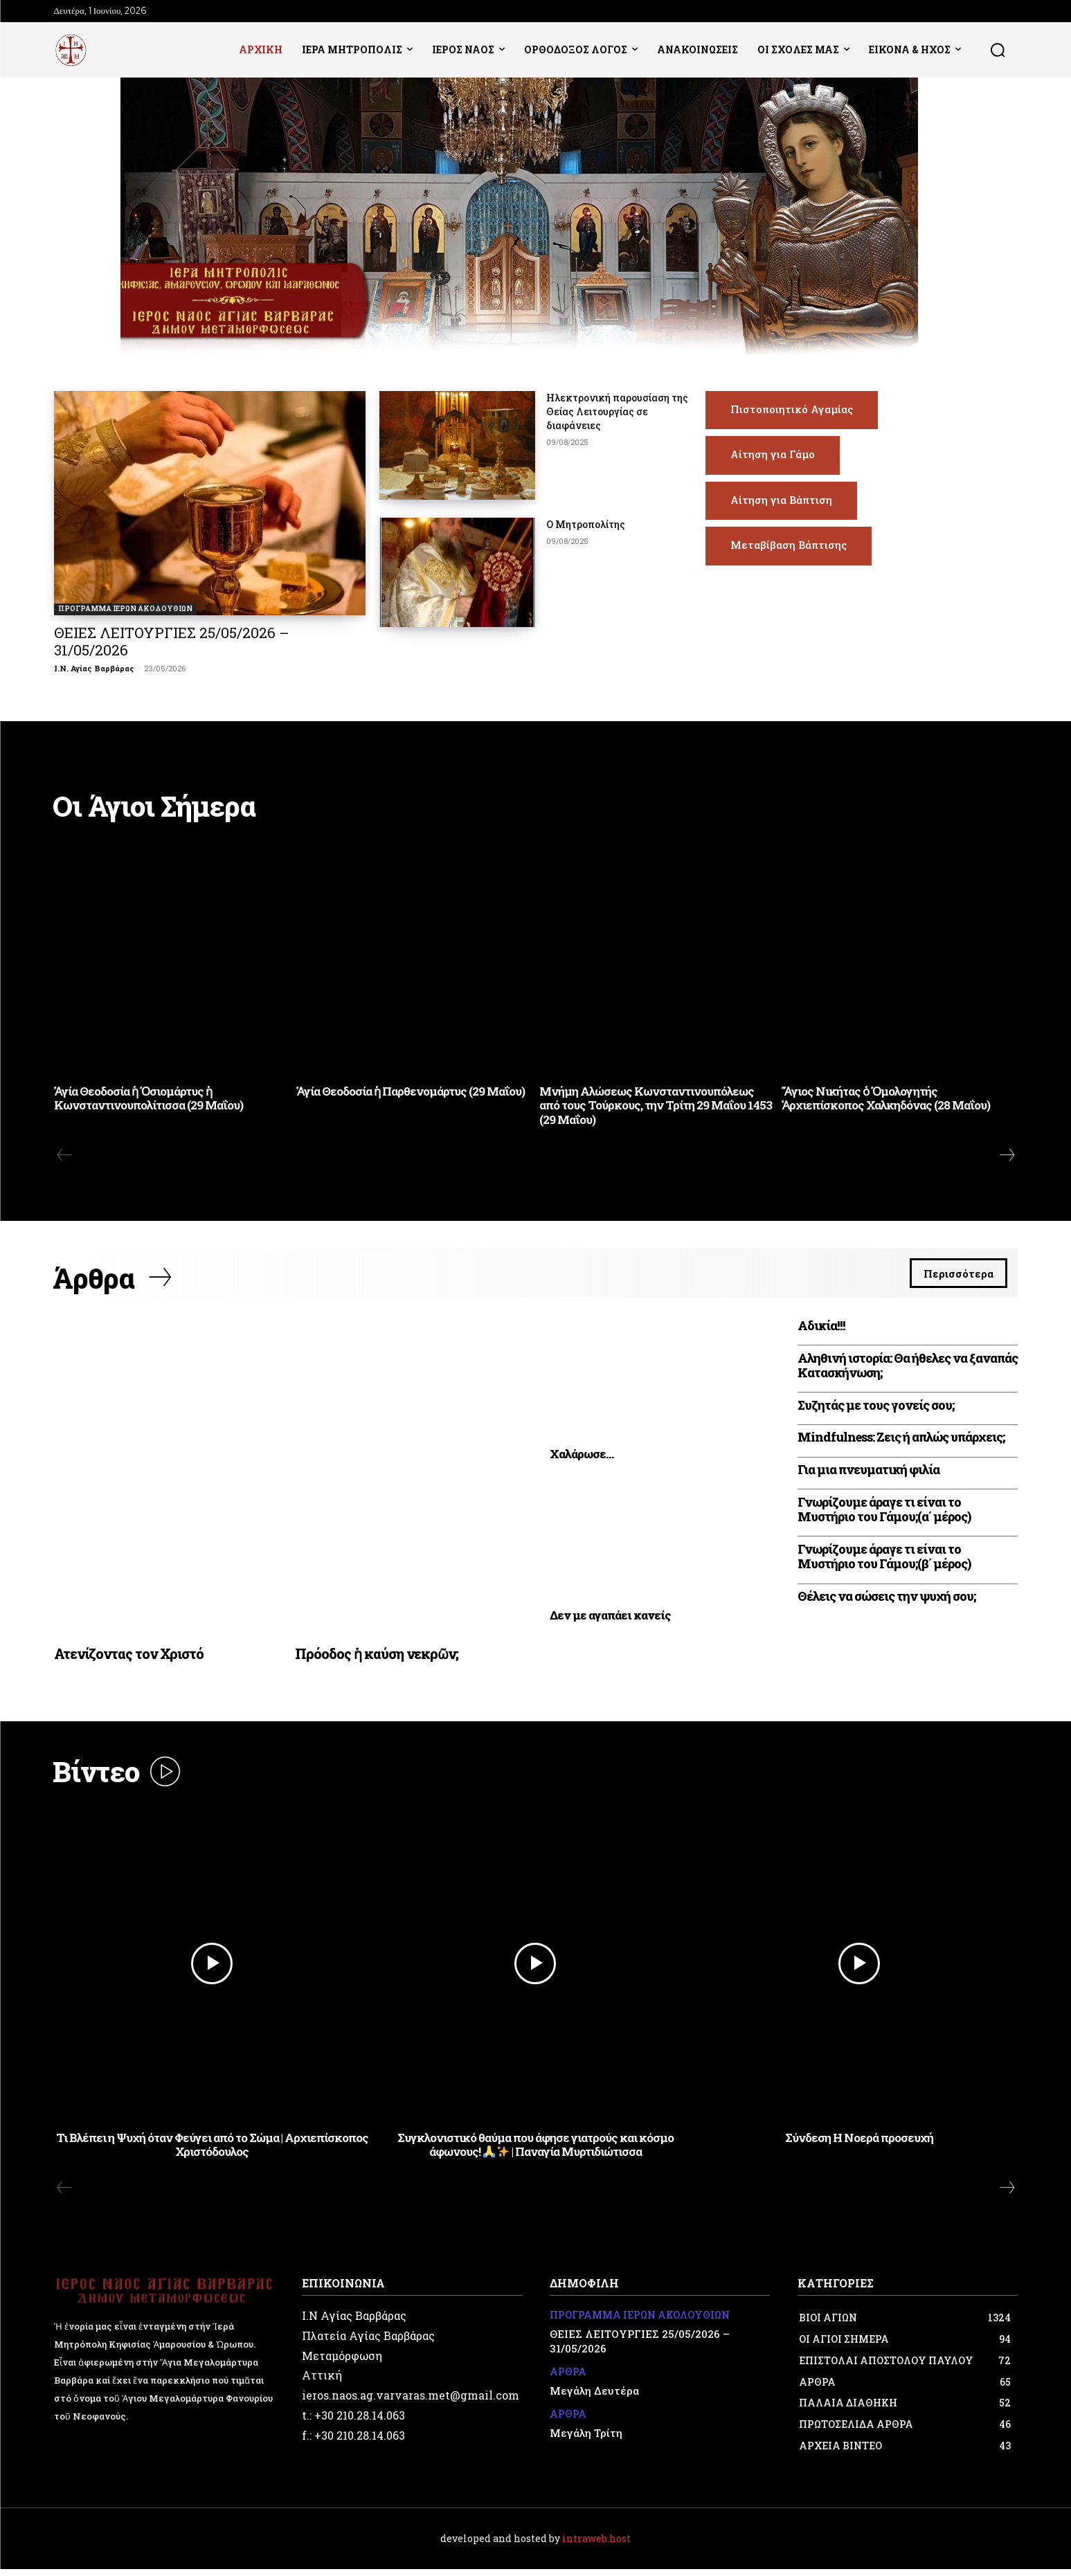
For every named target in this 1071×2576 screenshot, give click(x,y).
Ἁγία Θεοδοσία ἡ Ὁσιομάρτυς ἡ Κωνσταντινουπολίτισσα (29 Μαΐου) (148, 1100)
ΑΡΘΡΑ (568, 2379)
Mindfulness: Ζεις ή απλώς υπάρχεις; (901, 1441)
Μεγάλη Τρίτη (586, 2439)
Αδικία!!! (821, 1330)
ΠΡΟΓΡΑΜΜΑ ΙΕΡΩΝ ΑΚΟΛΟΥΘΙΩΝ (125, 608)
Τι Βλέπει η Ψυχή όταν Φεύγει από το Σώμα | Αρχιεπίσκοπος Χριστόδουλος (212, 2151)
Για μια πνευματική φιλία (868, 1474)
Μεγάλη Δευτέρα (594, 2397)
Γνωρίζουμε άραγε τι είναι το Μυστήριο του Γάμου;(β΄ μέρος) (884, 1561)
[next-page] (1007, 1157)
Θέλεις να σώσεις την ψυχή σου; (886, 1601)
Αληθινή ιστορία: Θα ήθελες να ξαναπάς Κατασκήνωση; (908, 1370)
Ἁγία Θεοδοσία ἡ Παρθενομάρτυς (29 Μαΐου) (410, 1093)
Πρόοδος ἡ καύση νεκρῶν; (376, 1658)
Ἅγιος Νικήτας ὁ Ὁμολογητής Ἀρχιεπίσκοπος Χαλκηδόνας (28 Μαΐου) (886, 1100)
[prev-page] (64, 1157)
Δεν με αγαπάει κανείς (610, 1620)
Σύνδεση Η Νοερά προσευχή (859, 2144)
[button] (998, 50)
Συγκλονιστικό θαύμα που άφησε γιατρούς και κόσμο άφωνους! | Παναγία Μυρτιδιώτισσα (535, 2151)
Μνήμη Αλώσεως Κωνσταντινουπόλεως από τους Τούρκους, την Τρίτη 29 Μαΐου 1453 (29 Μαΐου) (655, 1107)
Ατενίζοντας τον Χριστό (129, 1658)
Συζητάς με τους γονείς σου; (876, 1409)
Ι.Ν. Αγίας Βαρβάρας (94, 668)
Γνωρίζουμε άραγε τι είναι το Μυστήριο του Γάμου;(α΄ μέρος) (884, 1514)
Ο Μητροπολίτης (585, 524)
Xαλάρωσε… (581, 1459)
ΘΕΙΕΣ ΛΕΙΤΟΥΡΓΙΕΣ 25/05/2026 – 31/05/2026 (171, 641)
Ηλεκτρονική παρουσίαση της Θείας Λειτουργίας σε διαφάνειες (617, 411)
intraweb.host (596, 2545)
